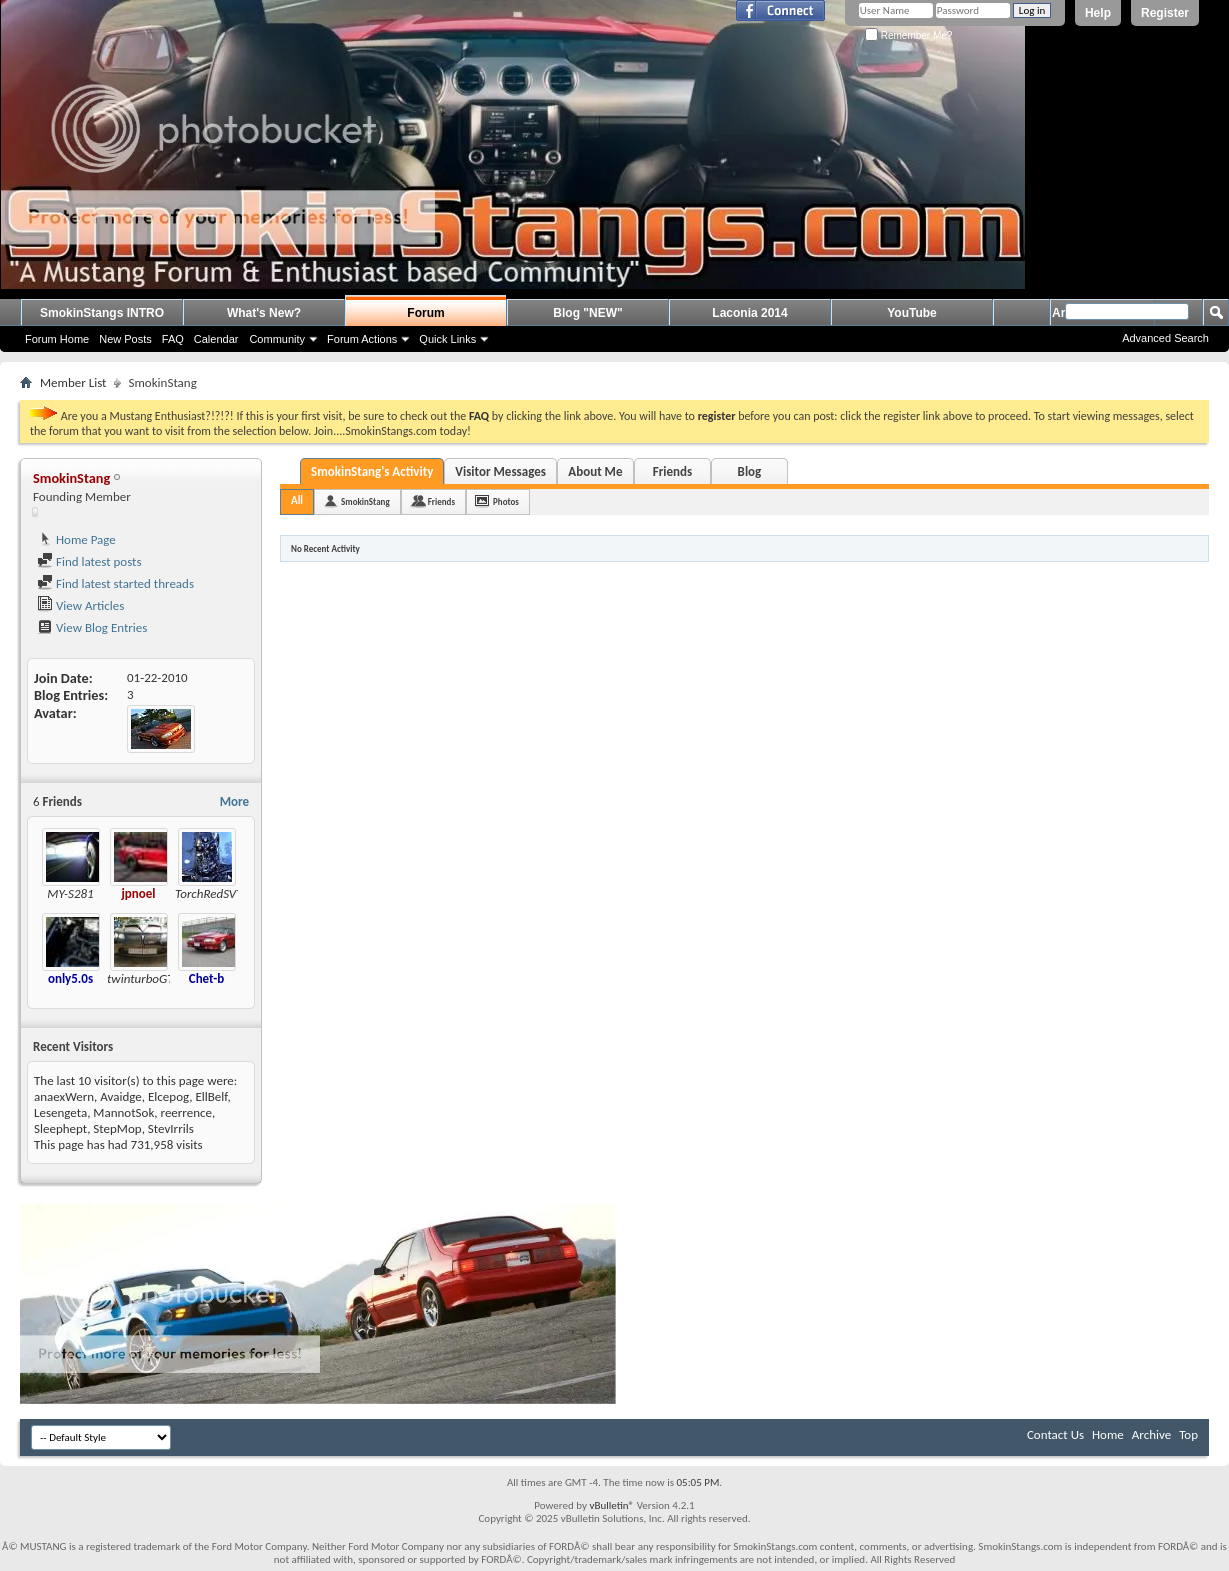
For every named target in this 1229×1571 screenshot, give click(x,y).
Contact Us (1055, 1434)
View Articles (80, 605)
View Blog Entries (92, 627)
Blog (750, 471)
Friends (672, 471)
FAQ (173, 339)
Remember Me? (908, 35)
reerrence (186, 1112)
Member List (73, 382)
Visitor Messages (500, 471)
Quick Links (447, 339)
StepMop (117, 1128)
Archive (1151, 1434)
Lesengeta (60, 1112)
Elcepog (168, 1096)
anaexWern (64, 1096)
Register (1165, 13)
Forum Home (57, 339)
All (297, 500)
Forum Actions (362, 339)
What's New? (264, 313)
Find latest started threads (115, 583)
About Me (595, 471)
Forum (425, 313)
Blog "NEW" (587, 313)
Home (1108, 1434)
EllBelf (211, 1096)
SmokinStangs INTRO (102, 313)
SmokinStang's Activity (372, 471)
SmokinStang (365, 501)
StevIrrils (171, 1128)
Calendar (216, 339)
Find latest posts (89, 561)
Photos (506, 501)
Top (1188, 1434)
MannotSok (123, 1112)
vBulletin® (611, 1505)
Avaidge (120, 1096)
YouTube (912, 313)
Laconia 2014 (749, 313)
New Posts (125, 339)
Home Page (76, 539)
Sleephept (60, 1128)
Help (1098, 13)
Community (277, 339)
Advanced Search (1165, 338)
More (234, 801)
